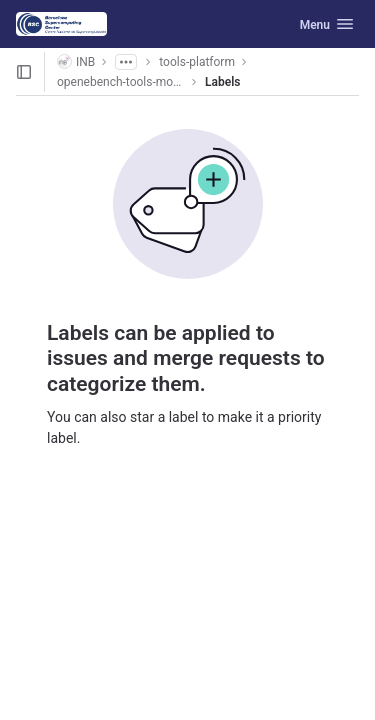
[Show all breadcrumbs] (126, 62)
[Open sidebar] (24, 72)
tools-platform (197, 62)
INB (76, 61)
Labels (222, 82)
